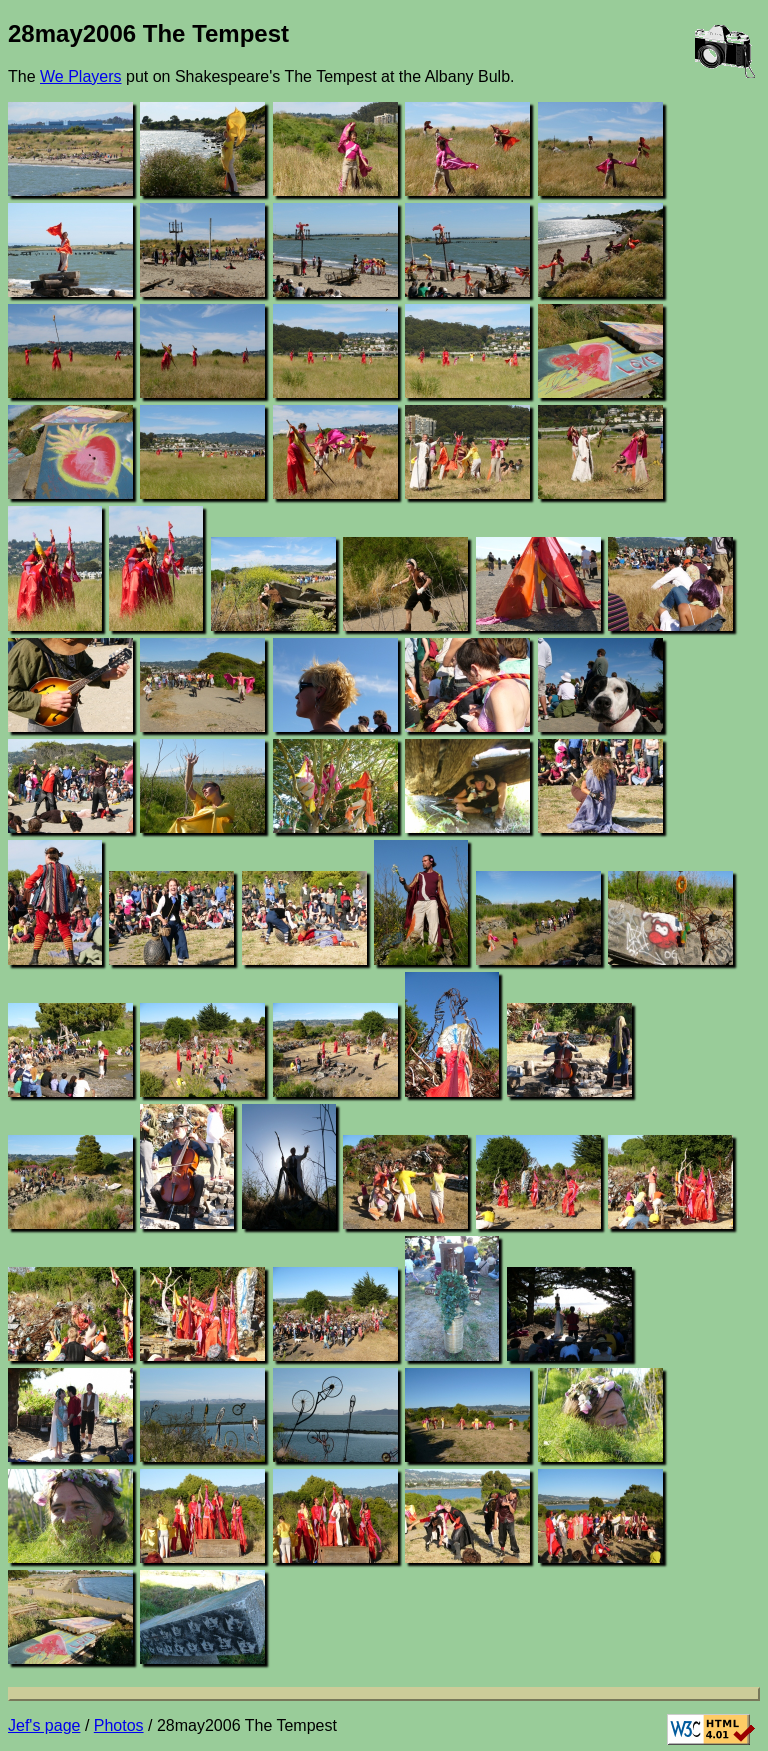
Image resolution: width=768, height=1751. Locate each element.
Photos (119, 1725)
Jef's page (44, 1725)
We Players (81, 76)
